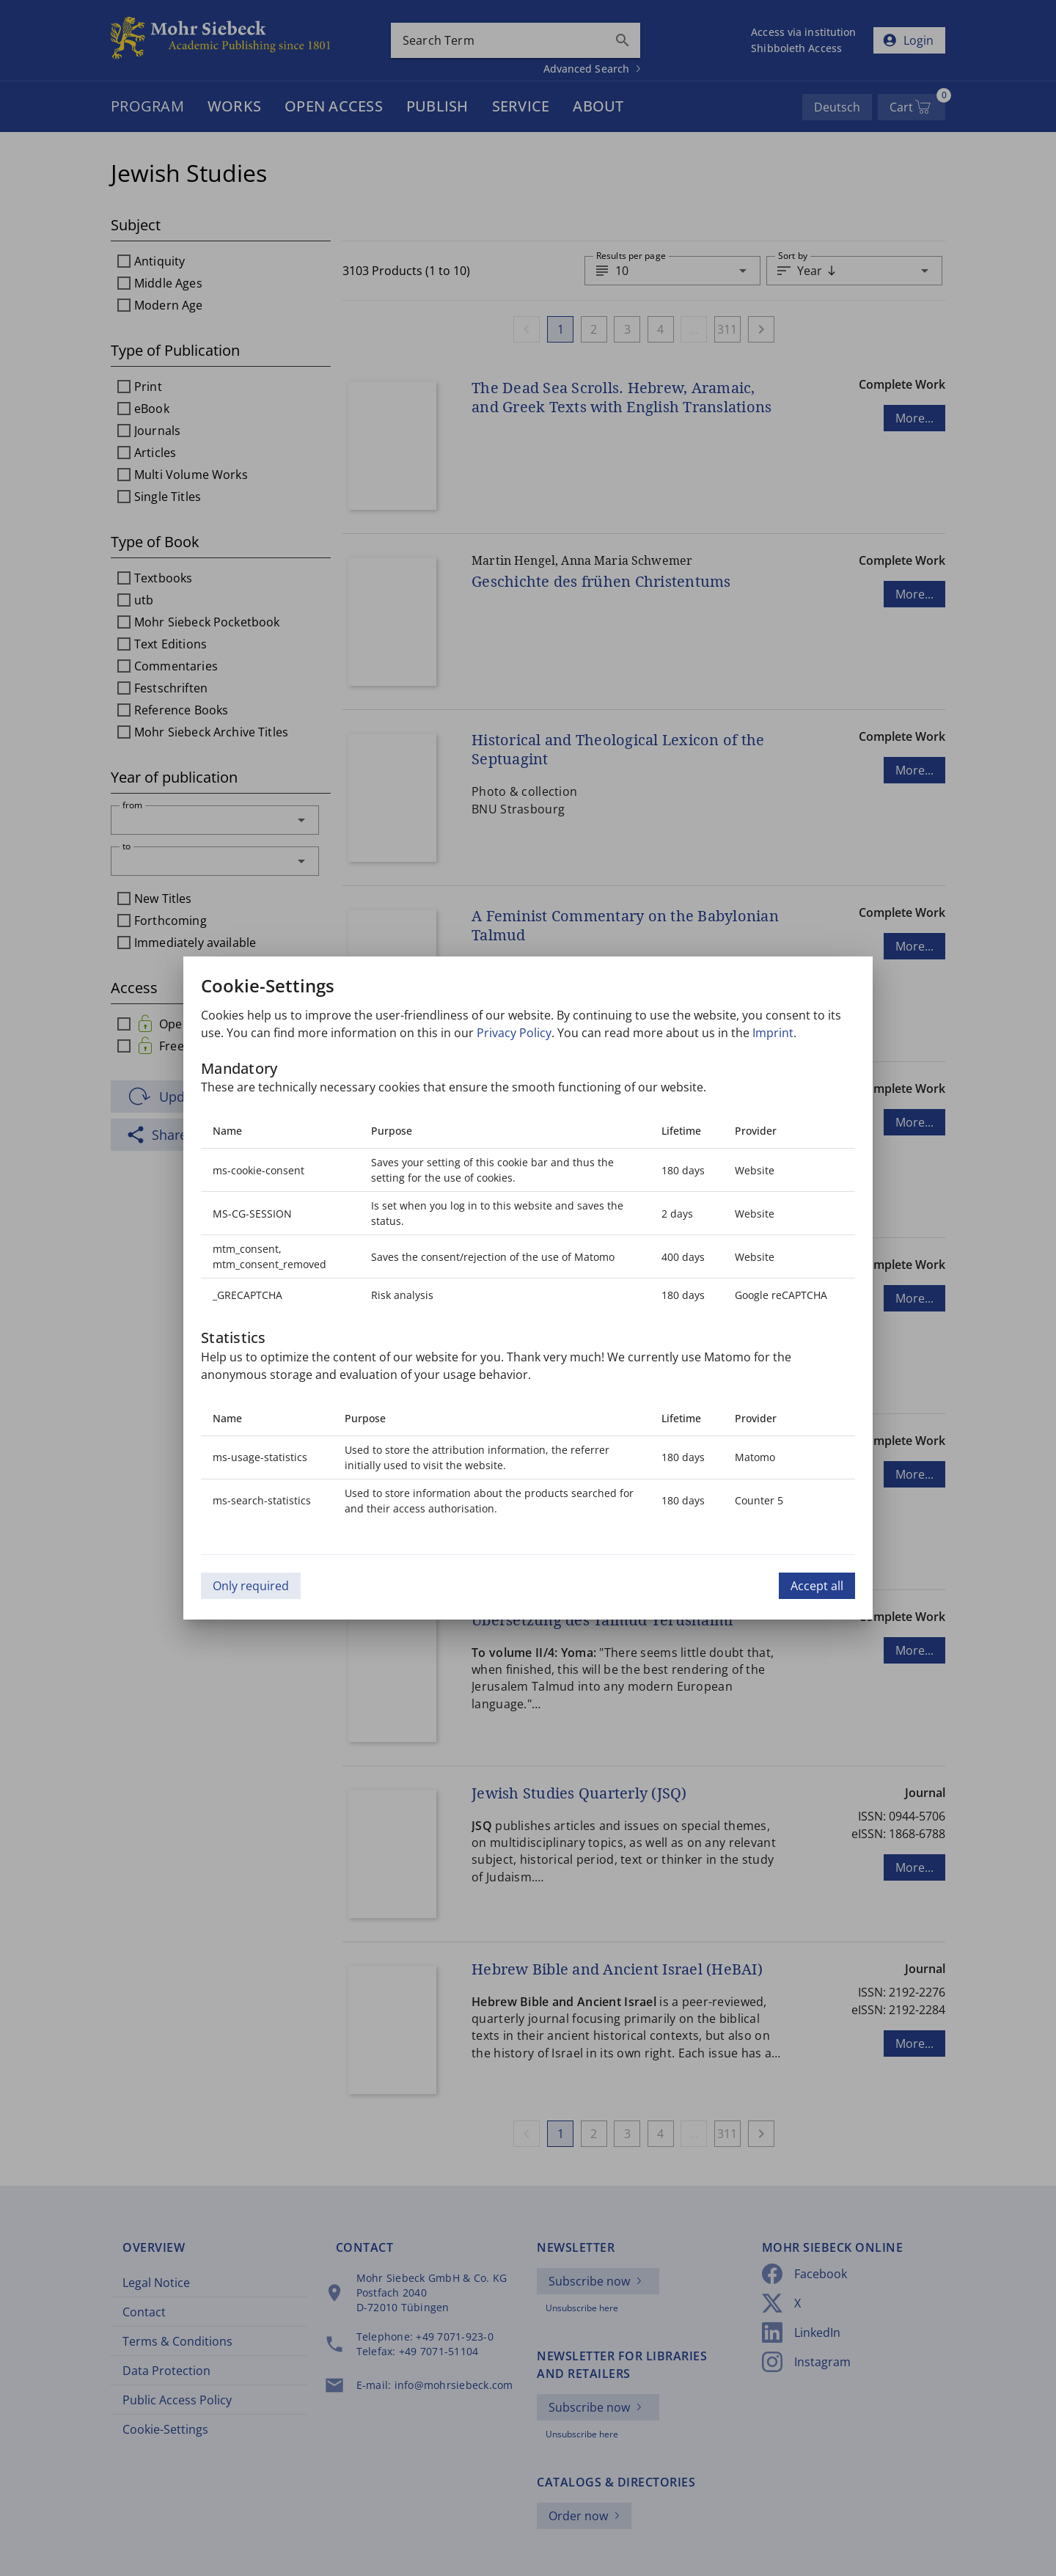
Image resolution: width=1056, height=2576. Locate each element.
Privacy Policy (514, 1033)
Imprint (772, 1033)
